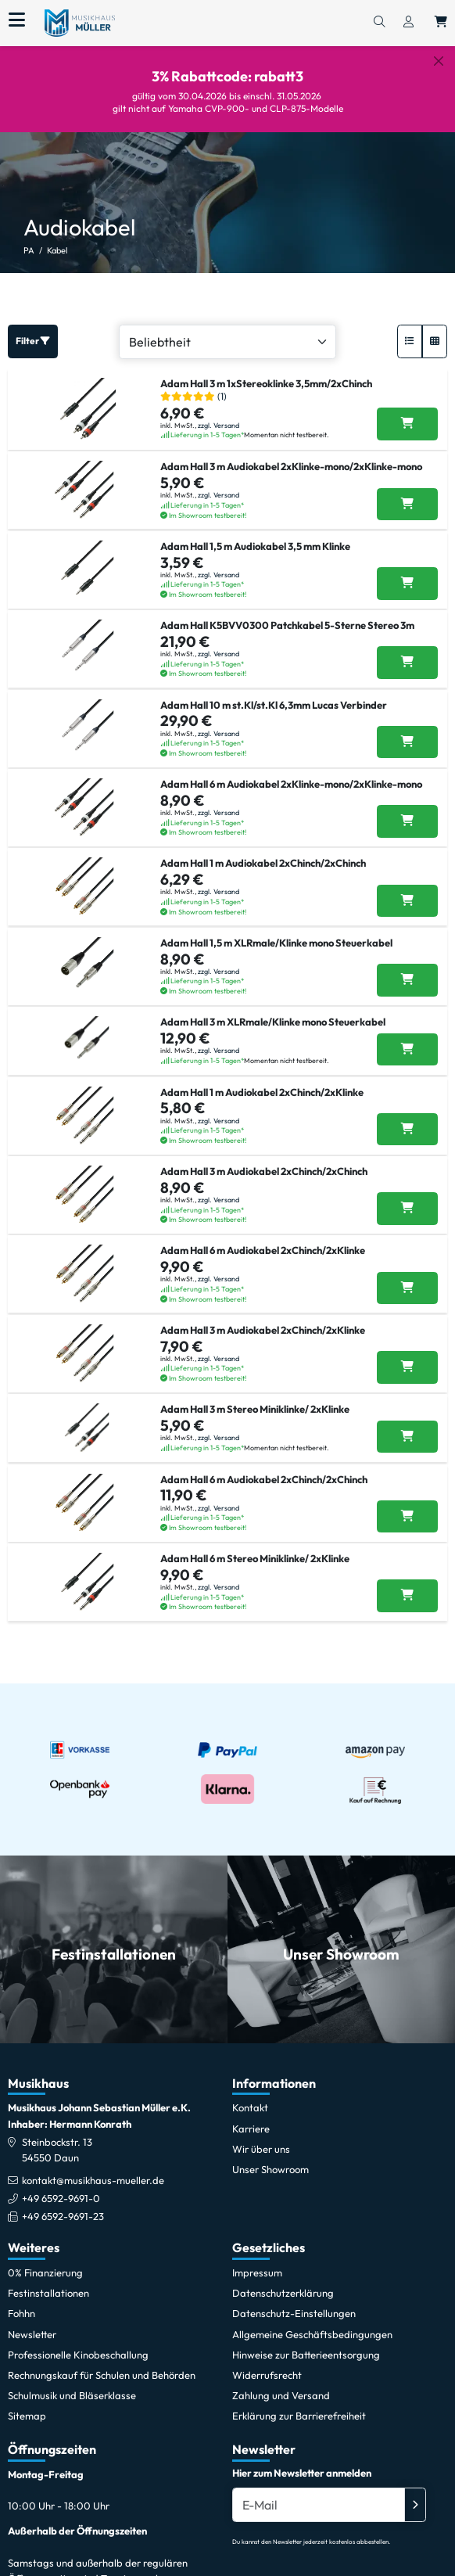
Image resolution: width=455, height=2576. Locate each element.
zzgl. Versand (218, 412)
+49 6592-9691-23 (63, 2204)
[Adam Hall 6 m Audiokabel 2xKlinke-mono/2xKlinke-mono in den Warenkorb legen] (407, 809)
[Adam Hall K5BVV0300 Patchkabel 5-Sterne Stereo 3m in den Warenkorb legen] (407, 650)
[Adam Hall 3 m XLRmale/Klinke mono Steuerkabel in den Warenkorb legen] (407, 1037)
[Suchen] (379, 22)
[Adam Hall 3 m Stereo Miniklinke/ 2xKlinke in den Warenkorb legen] (407, 1424)
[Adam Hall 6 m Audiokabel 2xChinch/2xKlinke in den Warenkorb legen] (407, 1275)
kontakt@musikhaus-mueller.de (93, 2168)
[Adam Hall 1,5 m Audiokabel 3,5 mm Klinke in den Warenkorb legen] (407, 571)
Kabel (57, 238)
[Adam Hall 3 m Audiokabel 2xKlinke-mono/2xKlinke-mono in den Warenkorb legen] (407, 492)
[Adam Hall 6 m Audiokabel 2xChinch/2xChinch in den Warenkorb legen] (407, 1504)
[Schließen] (439, 61)
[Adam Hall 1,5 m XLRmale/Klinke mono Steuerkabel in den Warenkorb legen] (407, 968)
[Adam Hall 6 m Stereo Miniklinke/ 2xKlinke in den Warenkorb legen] (407, 1584)
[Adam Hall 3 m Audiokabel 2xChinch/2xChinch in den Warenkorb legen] (407, 1196)
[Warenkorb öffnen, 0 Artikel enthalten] (441, 22)
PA (28, 238)
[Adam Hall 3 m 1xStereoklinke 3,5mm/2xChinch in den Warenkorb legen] (407, 412)
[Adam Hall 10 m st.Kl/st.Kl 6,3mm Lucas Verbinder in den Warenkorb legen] (407, 729)
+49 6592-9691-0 (61, 2186)
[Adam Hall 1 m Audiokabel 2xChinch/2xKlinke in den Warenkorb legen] (407, 1117)
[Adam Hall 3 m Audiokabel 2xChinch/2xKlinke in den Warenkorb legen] (407, 1354)
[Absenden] (415, 2492)
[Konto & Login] (408, 22)
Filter (33, 329)
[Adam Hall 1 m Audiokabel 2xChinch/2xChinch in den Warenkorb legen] (407, 888)
